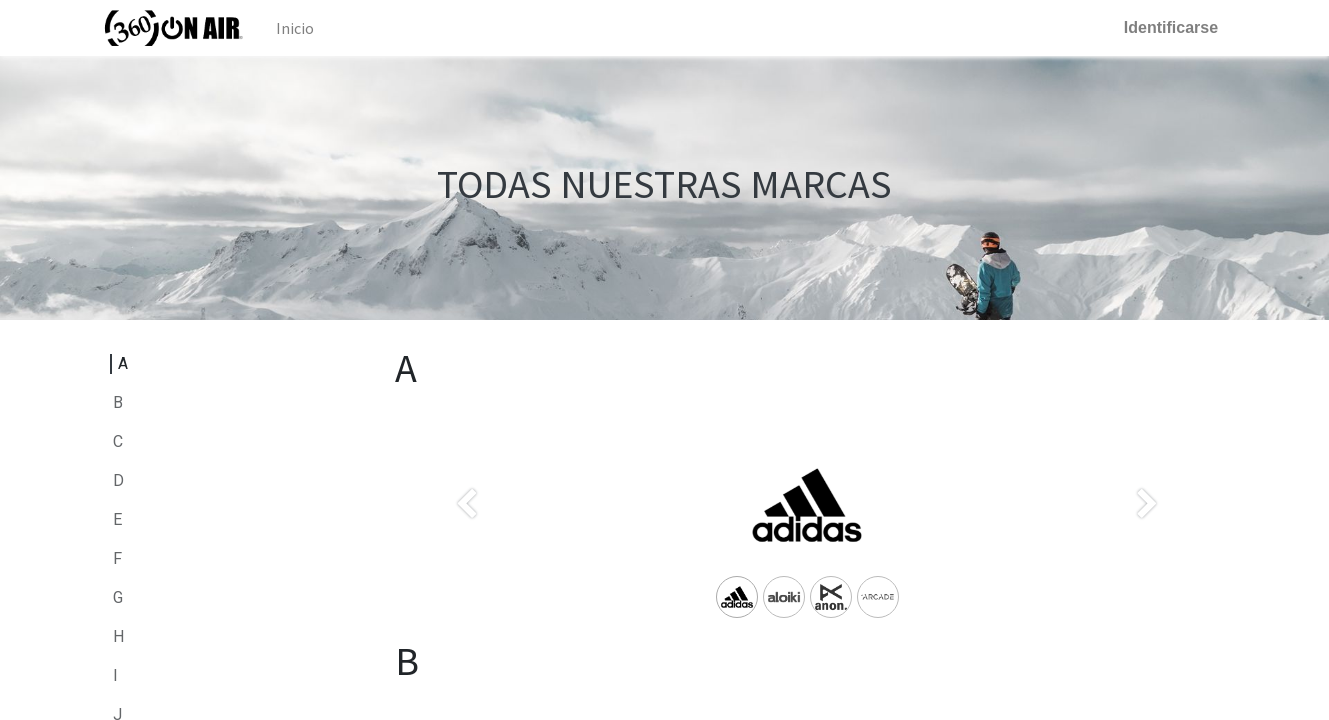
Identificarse (1164, 27)
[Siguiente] (1147, 537)
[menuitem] (301, 28)
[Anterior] (467, 537)
